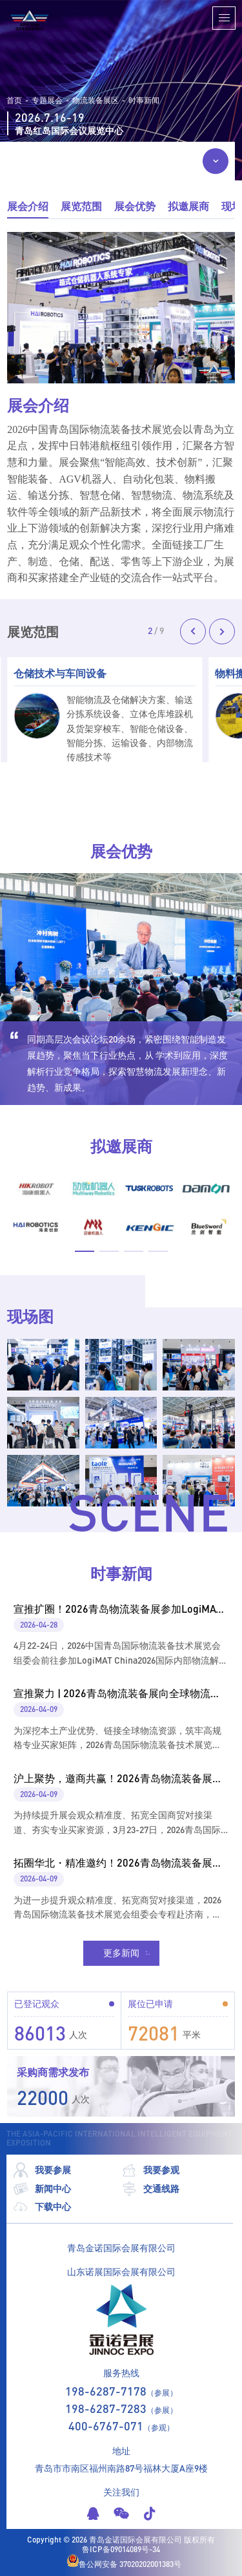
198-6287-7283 (105, 2408)
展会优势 (135, 206)
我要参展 (42, 2170)
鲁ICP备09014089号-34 (121, 2549)
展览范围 (81, 206)
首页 (14, 100)
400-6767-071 (105, 2426)
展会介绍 (27, 206)
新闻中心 (42, 2189)
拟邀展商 (188, 206)
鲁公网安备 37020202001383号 (124, 2561)
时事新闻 (143, 100)
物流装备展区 (95, 100)
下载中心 (42, 2207)
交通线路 (150, 2189)
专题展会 (47, 100)
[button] (193, 631)
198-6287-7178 (105, 2391)
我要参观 (150, 2170)
